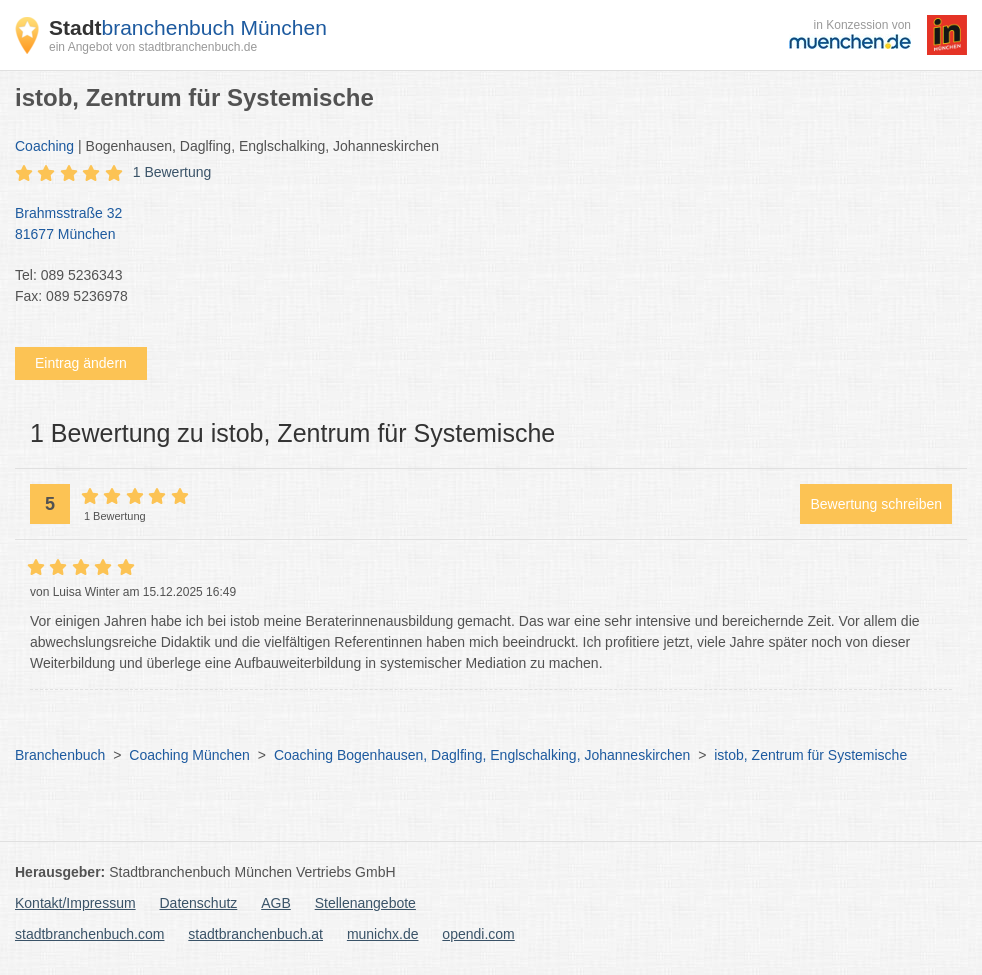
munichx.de (383, 934)
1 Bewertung (172, 172)
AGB (276, 903)
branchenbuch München (188, 27)
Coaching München (189, 755)
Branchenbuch (60, 755)
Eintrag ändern (81, 363)
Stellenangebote (365, 903)
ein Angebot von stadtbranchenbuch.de (153, 47)
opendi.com (478, 934)
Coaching (44, 146)
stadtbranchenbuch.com (89, 934)
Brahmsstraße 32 (481, 225)
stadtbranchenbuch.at (255, 934)
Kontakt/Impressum (75, 903)
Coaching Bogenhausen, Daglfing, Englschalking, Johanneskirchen (482, 755)
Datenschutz (199, 903)
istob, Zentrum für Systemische (810, 755)
